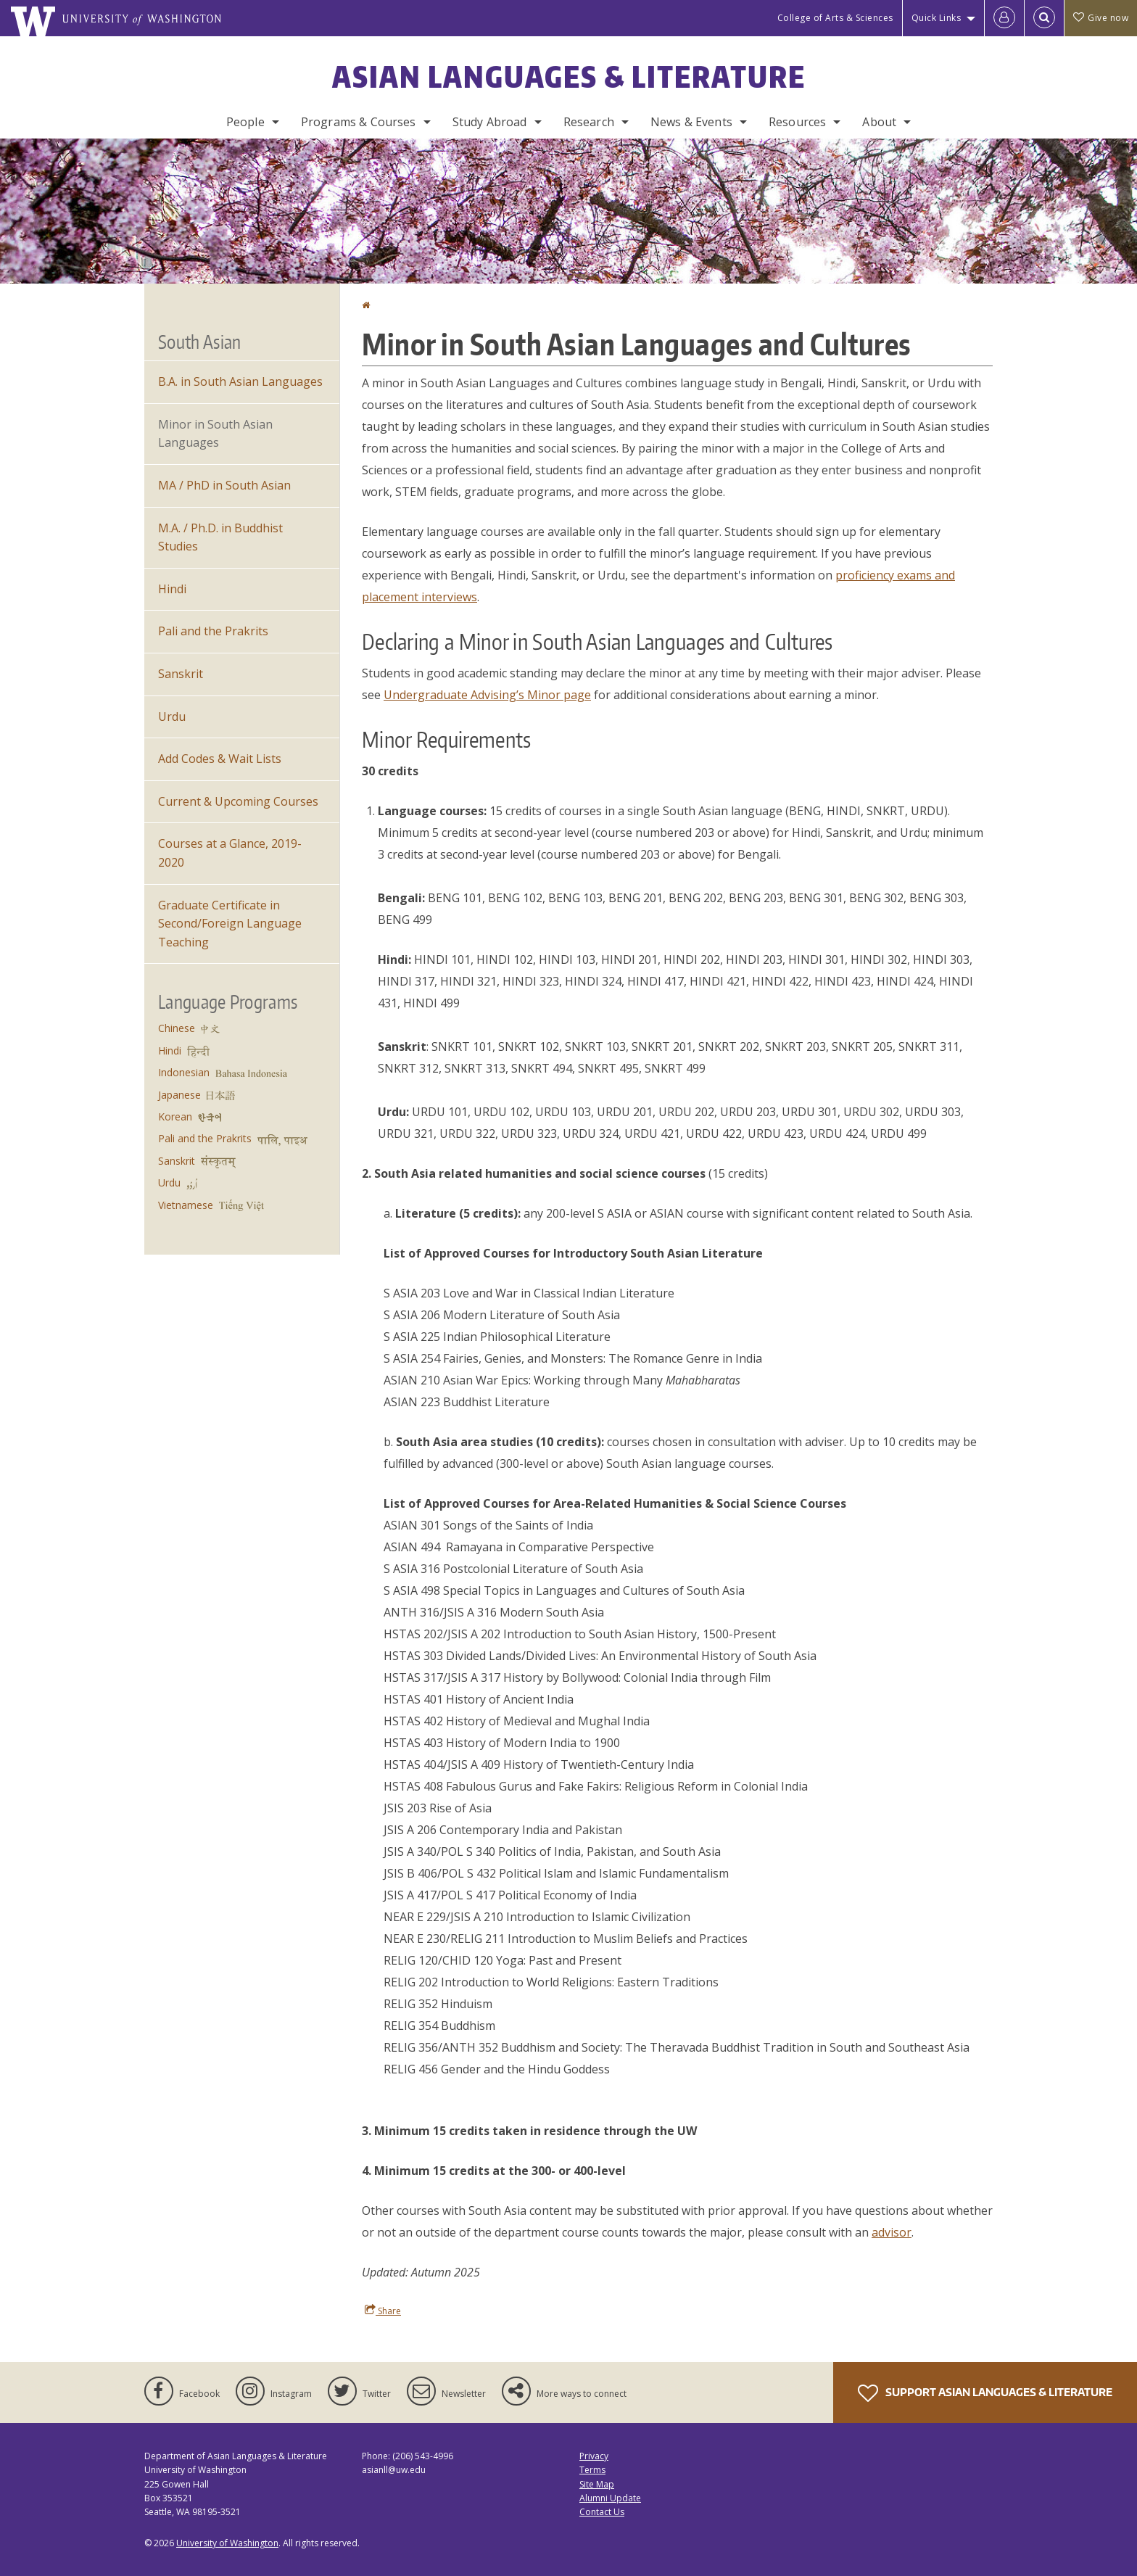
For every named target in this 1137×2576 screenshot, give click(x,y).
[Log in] (1004, 18)
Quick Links (936, 18)
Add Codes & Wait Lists (219, 759)
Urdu (172, 716)
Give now (1100, 18)
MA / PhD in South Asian (224, 485)
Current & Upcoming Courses (238, 801)
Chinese (176, 1028)
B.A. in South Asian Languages (240, 381)
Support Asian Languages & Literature (985, 2393)
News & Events (691, 122)
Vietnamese (185, 1205)
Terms (592, 2470)
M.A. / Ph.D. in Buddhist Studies (220, 537)
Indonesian (184, 1072)
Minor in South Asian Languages (215, 433)
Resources (797, 122)
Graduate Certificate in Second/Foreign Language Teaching (230, 923)
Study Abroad (489, 122)
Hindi (172, 589)
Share (383, 2310)
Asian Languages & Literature (569, 76)
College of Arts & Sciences (835, 18)
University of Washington (227, 2543)
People (245, 122)
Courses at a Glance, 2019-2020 (230, 852)
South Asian (199, 341)
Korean (175, 1116)
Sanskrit (180, 674)
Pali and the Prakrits (213, 631)
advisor (891, 2232)
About (879, 122)
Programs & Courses (358, 122)
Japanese (179, 1095)
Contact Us (601, 2512)
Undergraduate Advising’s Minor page (487, 695)
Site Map (596, 2484)
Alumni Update (610, 2498)
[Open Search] (1044, 18)
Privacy (593, 2456)
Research (588, 122)
